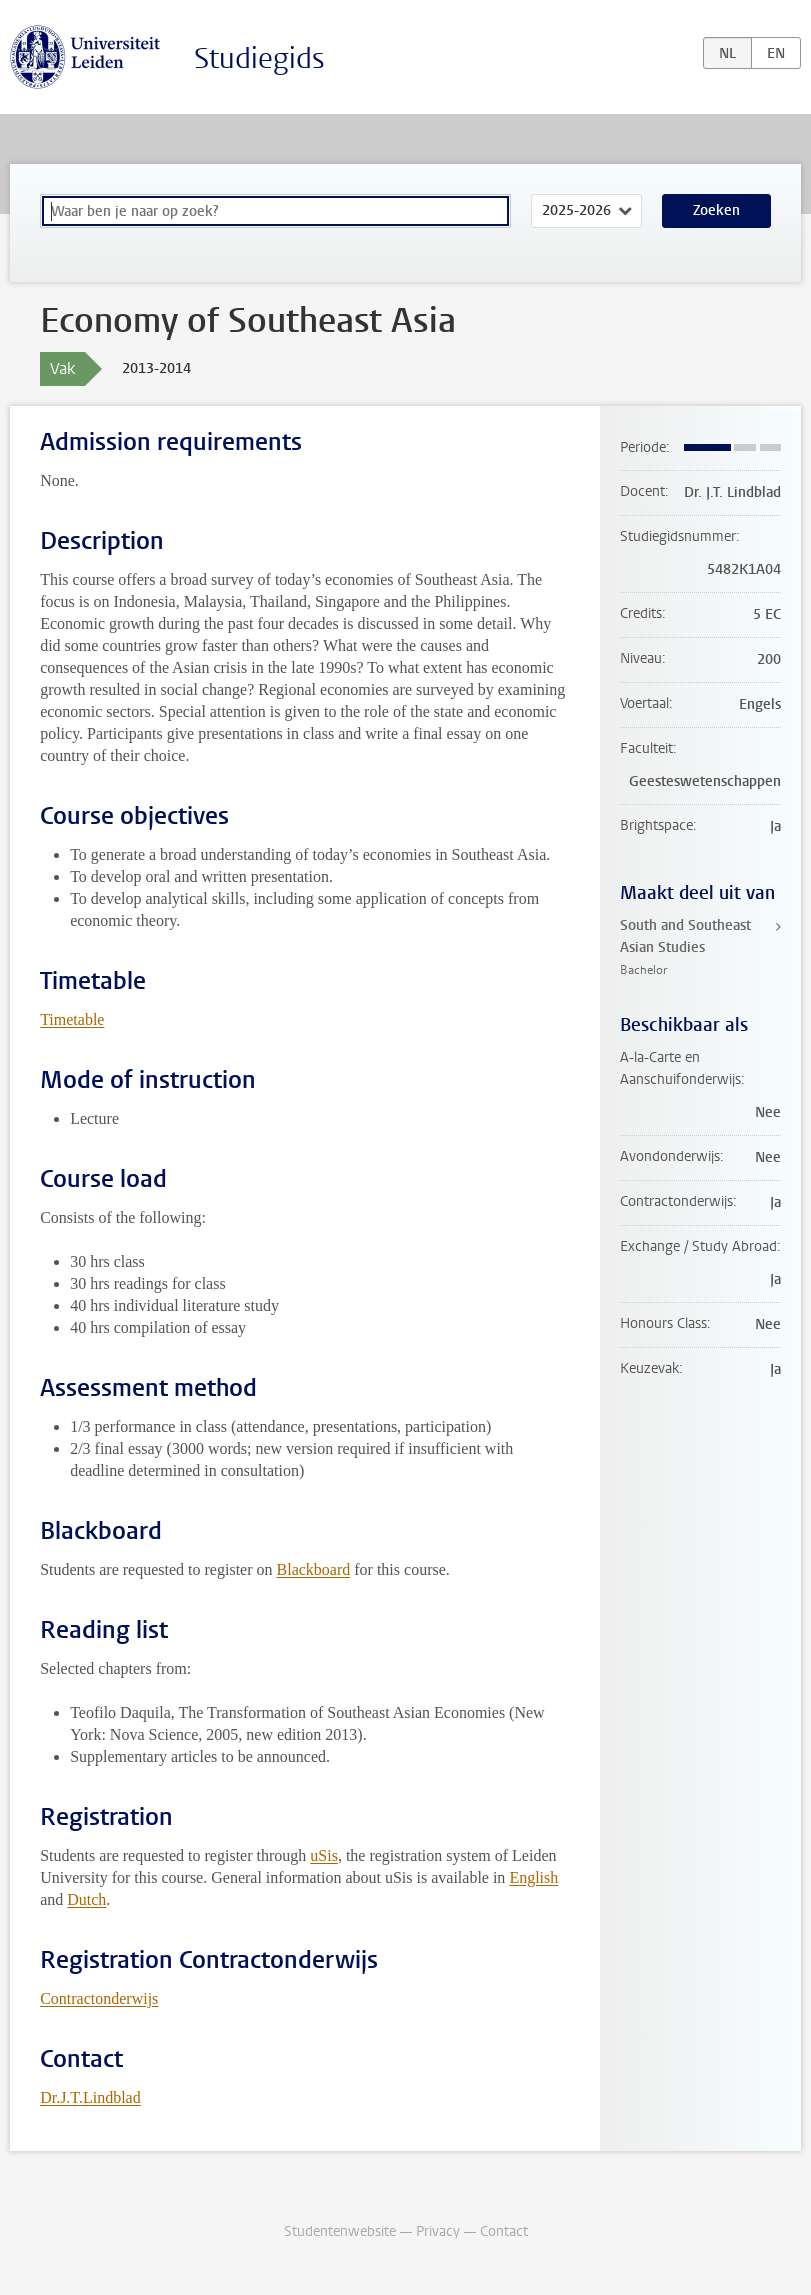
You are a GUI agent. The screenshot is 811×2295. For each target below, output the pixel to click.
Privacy (438, 2231)
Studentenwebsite (340, 2231)
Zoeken (716, 210)
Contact (504, 2231)
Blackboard (314, 1569)
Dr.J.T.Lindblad (90, 2097)
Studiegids (259, 58)
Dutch (86, 1899)
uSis (324, 1855)
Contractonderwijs (99, 1998)
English (533, 1877)
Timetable (72, 1019)
